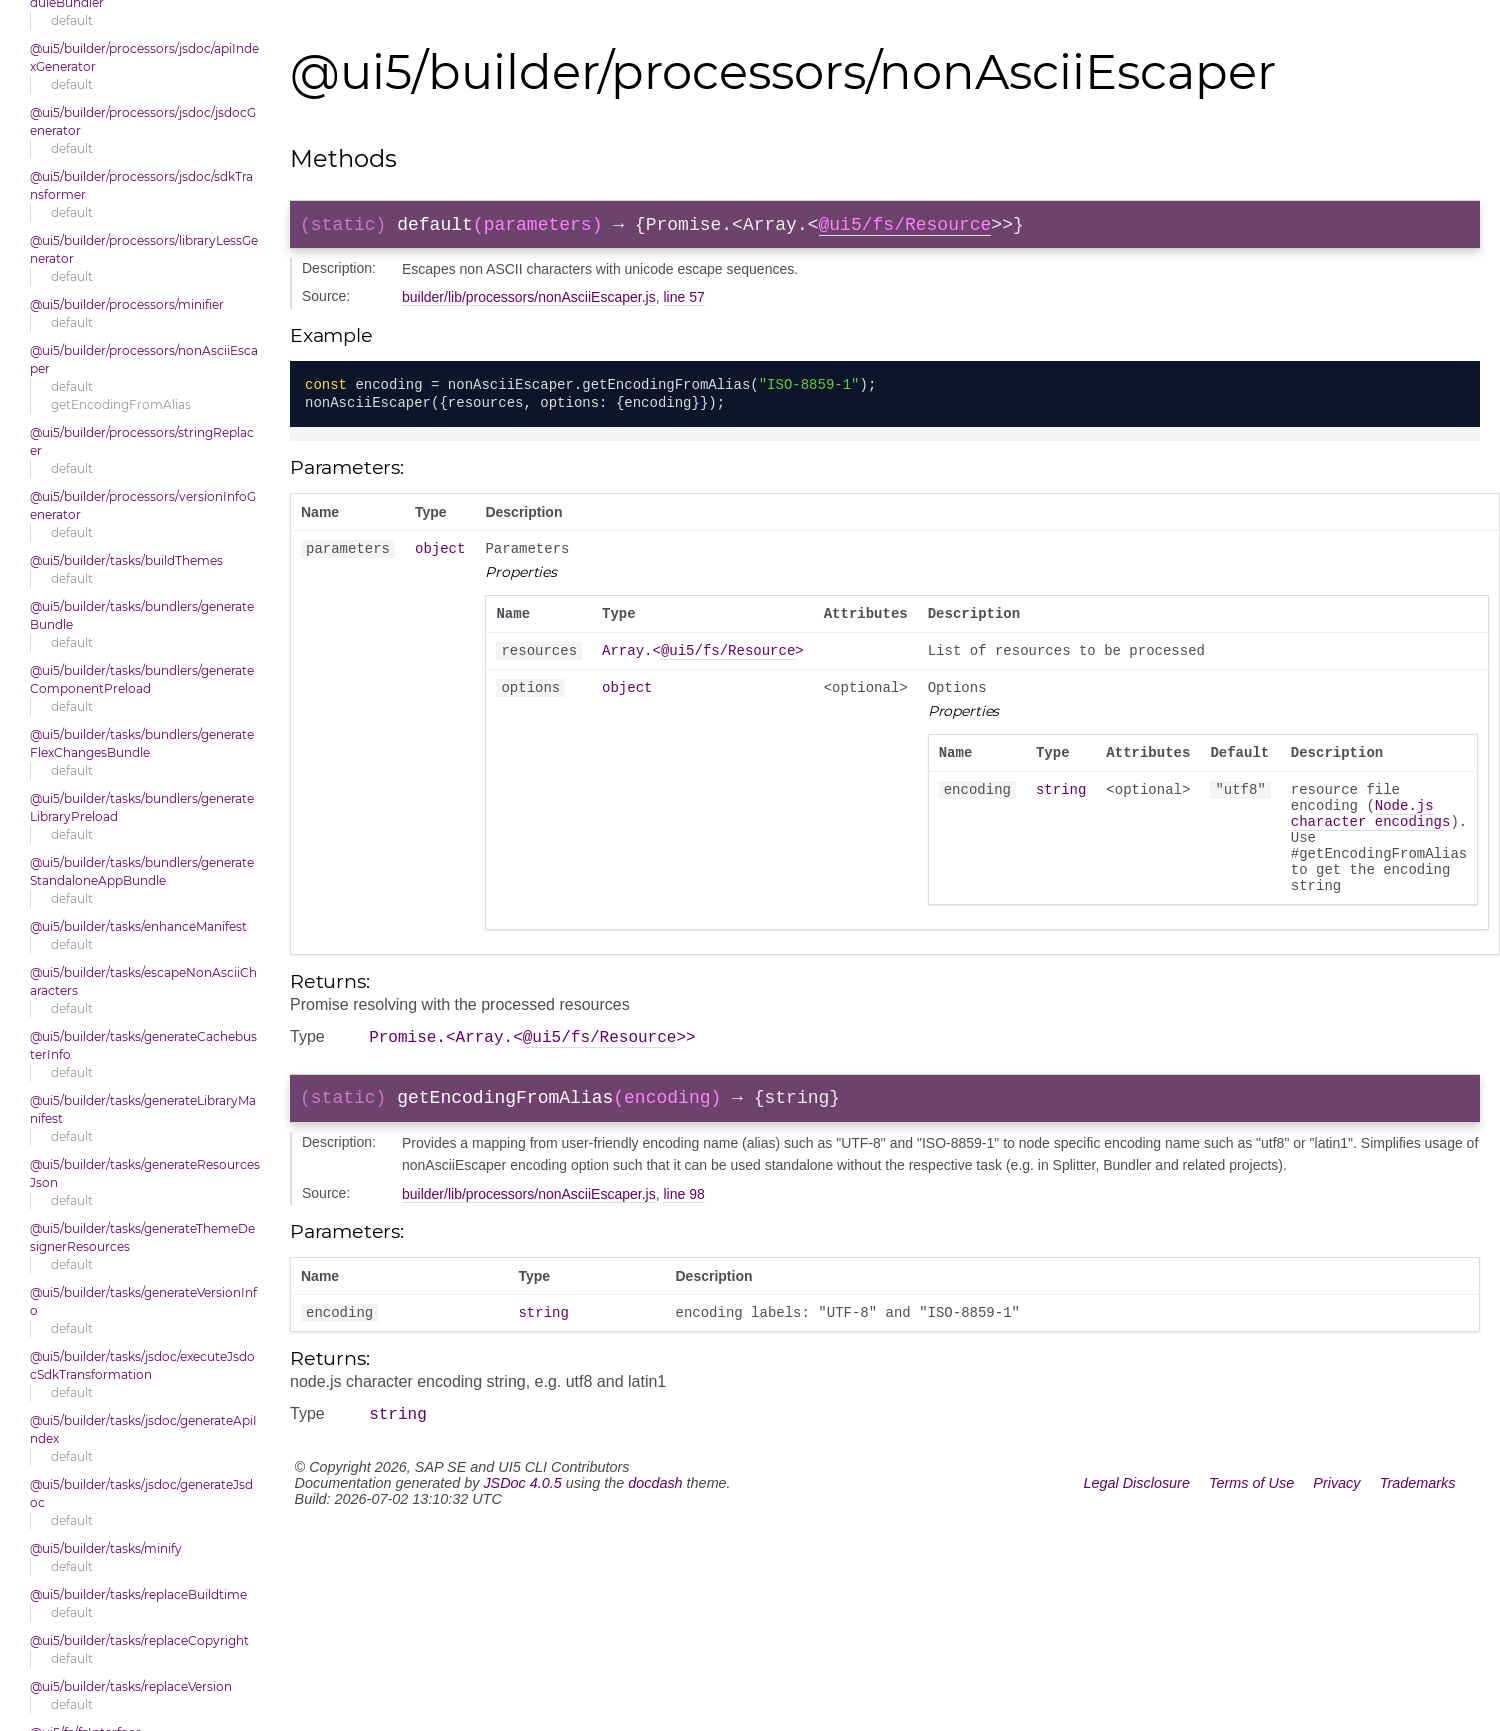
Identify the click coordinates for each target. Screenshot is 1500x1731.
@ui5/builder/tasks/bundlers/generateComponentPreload (142, 679)
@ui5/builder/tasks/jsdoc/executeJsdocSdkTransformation (142, 1365)
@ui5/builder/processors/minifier (127, 304)
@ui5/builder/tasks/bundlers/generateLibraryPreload (142, 807)
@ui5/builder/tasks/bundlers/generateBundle (142, 615)
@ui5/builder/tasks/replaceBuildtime (138, 1594)
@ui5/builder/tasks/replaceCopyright (139, 1640)
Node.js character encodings (1371, 839)
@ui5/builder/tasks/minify (106, 1548)
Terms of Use (1251, 1536)
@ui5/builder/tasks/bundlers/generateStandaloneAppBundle (142, 871)
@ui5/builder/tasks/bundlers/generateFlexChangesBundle (142, 743)
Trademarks (1418, 1536)
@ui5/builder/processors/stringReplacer (142, 441)
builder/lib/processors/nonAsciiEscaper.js (529, 301)
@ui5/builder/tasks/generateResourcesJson (145, 1173)
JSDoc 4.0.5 (522, 1536)
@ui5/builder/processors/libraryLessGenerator (144, 249)
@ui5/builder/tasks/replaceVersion (131, 1686)
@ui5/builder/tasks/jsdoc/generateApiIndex (143, 1429)
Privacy (1336, 1536)
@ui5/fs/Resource (904, 227)
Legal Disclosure (1137, 1536)
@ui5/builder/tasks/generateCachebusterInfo (143, 1045)
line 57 (683, 301)
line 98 (683, 1241)
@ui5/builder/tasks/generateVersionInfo (143, 1301)
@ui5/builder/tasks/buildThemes (126, 560)
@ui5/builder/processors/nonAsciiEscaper (144, 359)
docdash (655, 1536)
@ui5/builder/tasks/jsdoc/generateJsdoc (141, 1493)
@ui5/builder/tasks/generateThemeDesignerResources (142, 1237)
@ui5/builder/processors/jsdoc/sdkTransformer (141, 185)
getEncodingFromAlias (121, 404)
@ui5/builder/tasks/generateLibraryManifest (143, 1109)
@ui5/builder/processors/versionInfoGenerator (143, 505)
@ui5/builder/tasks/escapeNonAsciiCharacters (143, 981)
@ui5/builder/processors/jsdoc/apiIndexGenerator (144, 57)
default (72, 20)
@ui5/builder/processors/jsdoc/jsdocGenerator (143, 121)
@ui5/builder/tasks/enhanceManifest (138, 926)
